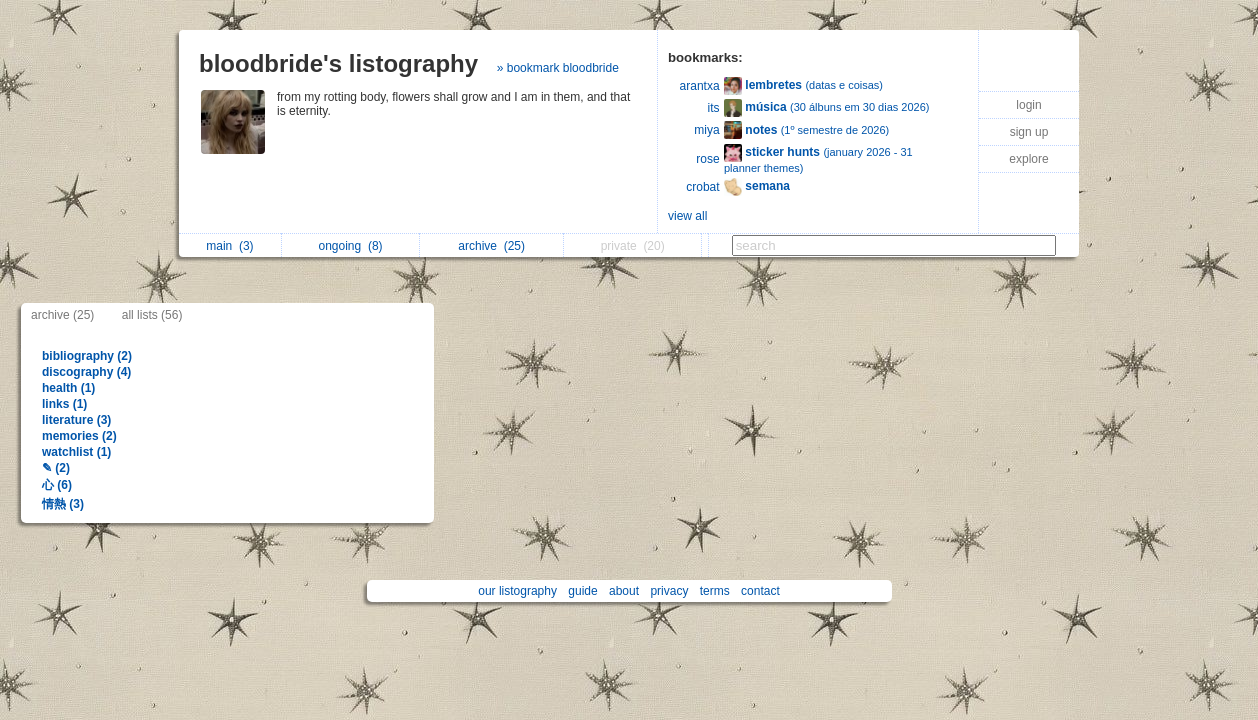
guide (582, 591)
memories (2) (79, 436)
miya (706, 130)
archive (491, 246)
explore (1028, 159)
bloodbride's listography (338, 63)
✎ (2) (56, 468)
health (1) (68, 388)
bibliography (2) (87, 356)
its (714, 108)
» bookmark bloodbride (558, 68)
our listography (517, 591)
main (229, 246)
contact (760, 591)
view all (687, 216)
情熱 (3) (63, 504)
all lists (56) (152, 315)
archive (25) (62, 315)
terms (715, 591)
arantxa (700, 86)
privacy (669, 591)
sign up (1029, 132)
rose (707, 159)
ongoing (351, 246)
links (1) (64, 404)
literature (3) (76, 420)
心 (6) (57, 485)
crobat (702, 187)
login (1028, 105)
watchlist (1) (76, 452)
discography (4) (86, 372)
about (624, 591)
